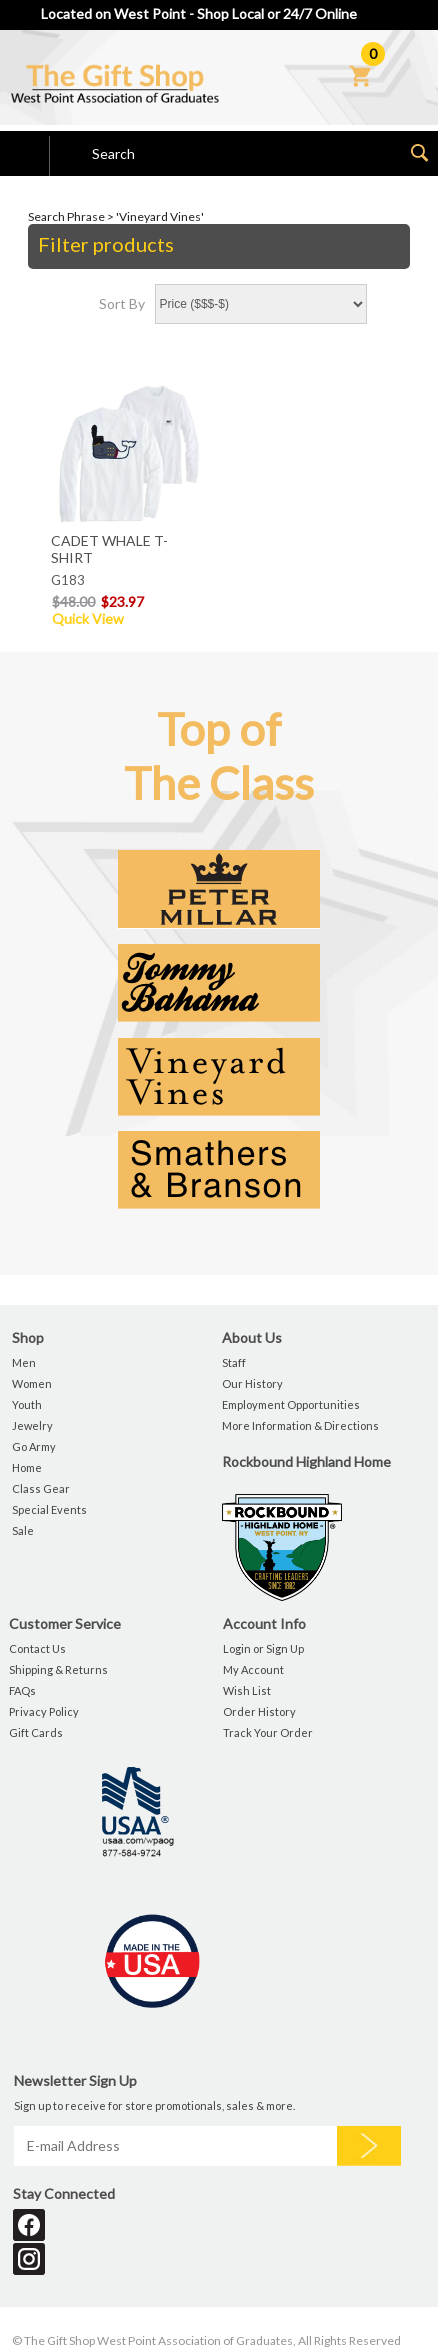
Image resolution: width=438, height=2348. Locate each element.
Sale (23, 1530)
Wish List (247, 1690)
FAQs (22, 1690)
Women (32, 1383)
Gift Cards (36, 1732)
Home (27, 1467)
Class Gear (41, 1488)
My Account (253, 1669)
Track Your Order (268, 1732)
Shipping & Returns (58, 1669)
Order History (259, 1711)
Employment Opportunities (291, 1404)
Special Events (49, 1509)
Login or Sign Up (263, 1648)
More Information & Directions (300, 1425)
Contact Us (37, 1648)
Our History (252, 1383)
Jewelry (32, 1425)
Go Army (34, 1446)
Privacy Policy (44, 1711)
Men (24, 1362)
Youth (27, 1404)
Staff (234, 1362)
